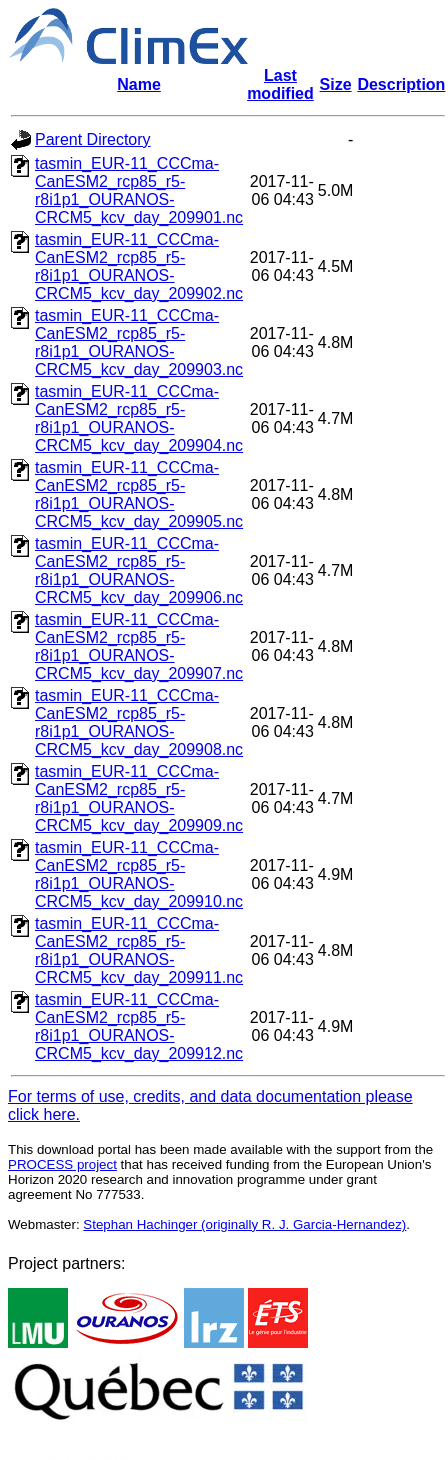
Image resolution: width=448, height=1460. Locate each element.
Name (139, 84)
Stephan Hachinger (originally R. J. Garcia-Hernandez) (244, 1224)
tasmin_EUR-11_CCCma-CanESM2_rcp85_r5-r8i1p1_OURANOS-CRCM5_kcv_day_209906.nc (139, 570)
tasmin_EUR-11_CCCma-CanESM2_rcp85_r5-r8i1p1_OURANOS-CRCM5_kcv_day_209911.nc (139, 950)
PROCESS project (62, 1164)
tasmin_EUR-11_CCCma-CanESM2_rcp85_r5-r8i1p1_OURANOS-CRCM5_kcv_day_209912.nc (139, 1026)
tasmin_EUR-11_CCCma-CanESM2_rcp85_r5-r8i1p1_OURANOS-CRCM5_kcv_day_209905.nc (139, 494)
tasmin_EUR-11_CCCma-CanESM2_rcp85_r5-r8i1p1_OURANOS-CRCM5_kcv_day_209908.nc (139, 722)
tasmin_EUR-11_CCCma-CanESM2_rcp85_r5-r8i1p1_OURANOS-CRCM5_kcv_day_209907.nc (139, 646)
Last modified (280, 84)
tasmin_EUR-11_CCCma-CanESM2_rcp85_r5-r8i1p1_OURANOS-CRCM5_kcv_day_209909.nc (139, 798)
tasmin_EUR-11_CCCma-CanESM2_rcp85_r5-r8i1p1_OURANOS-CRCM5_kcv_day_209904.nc (139, 418)
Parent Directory (93, 139)
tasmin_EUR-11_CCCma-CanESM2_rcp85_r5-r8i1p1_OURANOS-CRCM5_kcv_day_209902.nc (139, 266)
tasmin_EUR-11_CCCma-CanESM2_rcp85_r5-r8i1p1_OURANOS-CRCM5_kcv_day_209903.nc (139, 342)
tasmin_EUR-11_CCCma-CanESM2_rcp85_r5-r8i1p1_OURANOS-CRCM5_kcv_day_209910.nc (139, 874)
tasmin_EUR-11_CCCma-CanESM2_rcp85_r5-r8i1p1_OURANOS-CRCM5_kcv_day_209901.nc (139, 190)
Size (336, 84)
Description (401, 84)
